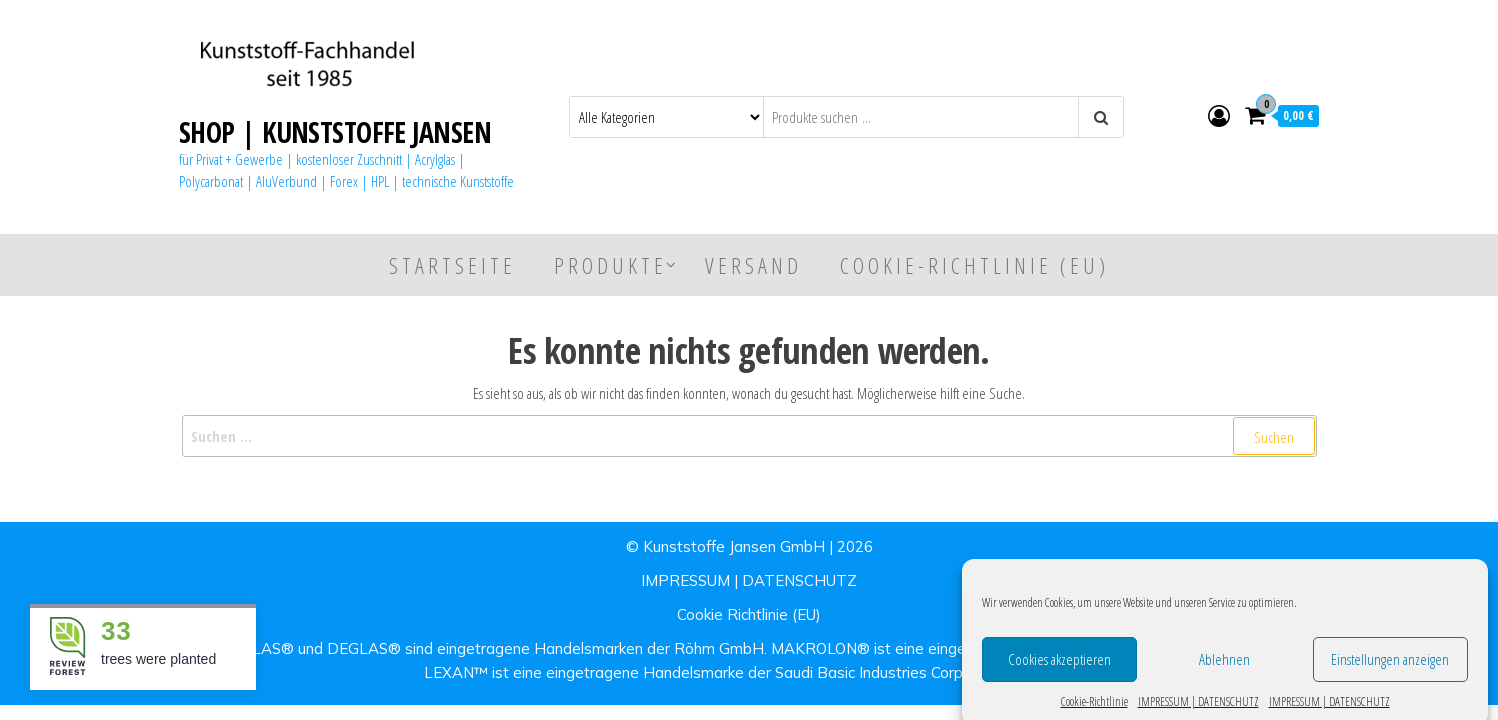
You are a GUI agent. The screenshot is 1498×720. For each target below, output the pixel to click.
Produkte (610, 265)
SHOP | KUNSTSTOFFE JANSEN (335, 132)
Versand (753, 265)
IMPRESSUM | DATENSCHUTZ (749, 580)
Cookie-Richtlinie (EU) (974, 265)
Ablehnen (1224, 672)
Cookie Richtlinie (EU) (749, 614)
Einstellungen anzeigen (1390, 672)
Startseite (452, 265)
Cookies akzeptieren (1059, 672)
